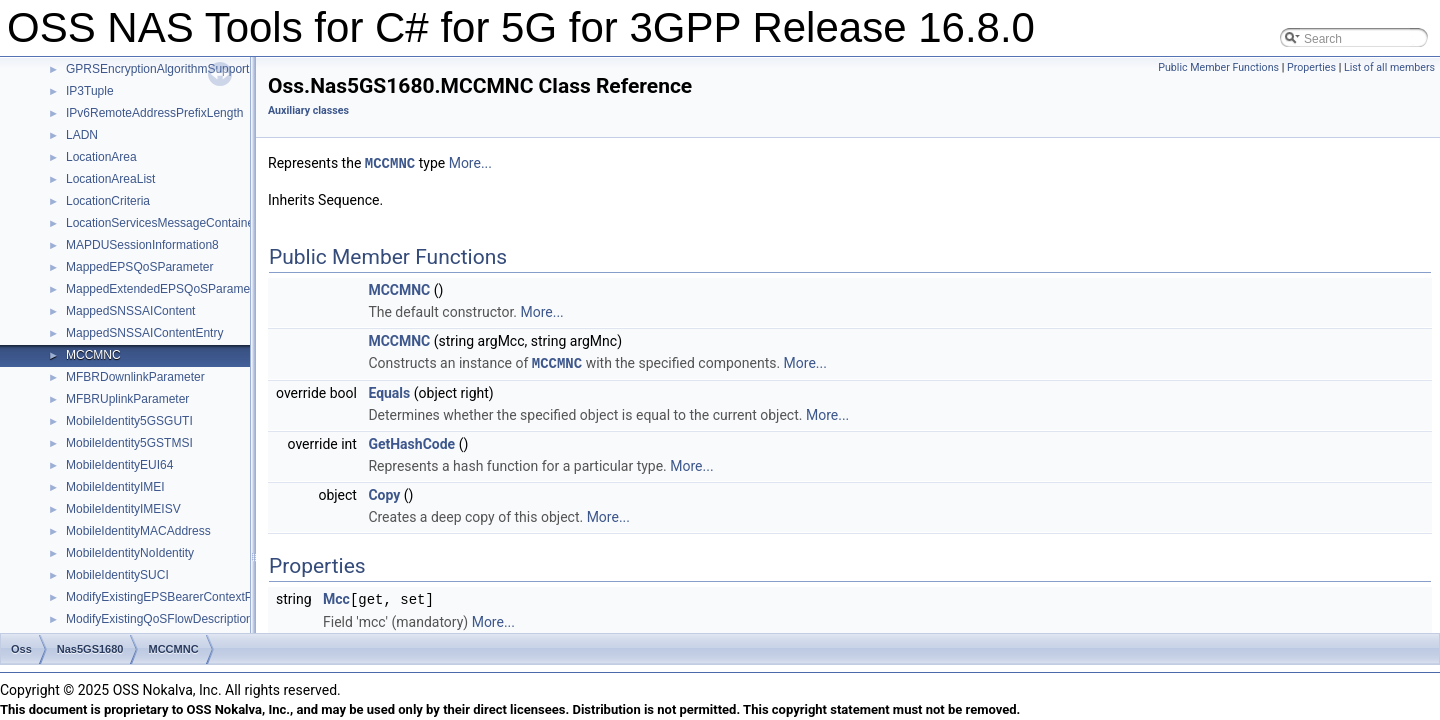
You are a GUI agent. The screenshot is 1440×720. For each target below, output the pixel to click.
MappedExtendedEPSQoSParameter (165, 289)
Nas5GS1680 (90, 649)
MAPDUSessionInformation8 (142, 245)
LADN (82, 135)
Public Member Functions (1218, 67)
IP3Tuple (90, 91)
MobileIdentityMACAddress (138, 531)
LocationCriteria (108, 201)
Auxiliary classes (308, 110)
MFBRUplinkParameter (127, 399)
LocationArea (101, 157)
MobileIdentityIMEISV (123, 509)
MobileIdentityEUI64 (119, 465)
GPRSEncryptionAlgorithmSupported (164, 69)
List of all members (1389, 67)
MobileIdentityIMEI (115, 487)
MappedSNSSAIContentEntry (144, 333)
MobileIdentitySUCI (117, 575)
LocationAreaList (110, 179)
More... (470, 163)
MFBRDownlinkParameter (135, 377)
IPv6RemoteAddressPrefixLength (154, 113)
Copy (384, 493)
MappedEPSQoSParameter (139, 267)
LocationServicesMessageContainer (162, 223)
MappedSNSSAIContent (130, 311)
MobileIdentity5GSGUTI (129, 421)
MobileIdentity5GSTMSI (129, 443)
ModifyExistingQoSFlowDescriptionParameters (190, 619)
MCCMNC (93, 355)
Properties (1311, 67)
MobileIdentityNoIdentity (130, 553)
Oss (21, 649)
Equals (389, 391)
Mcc (336, 597)
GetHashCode (411, 442)
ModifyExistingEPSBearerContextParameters (186, 597)
